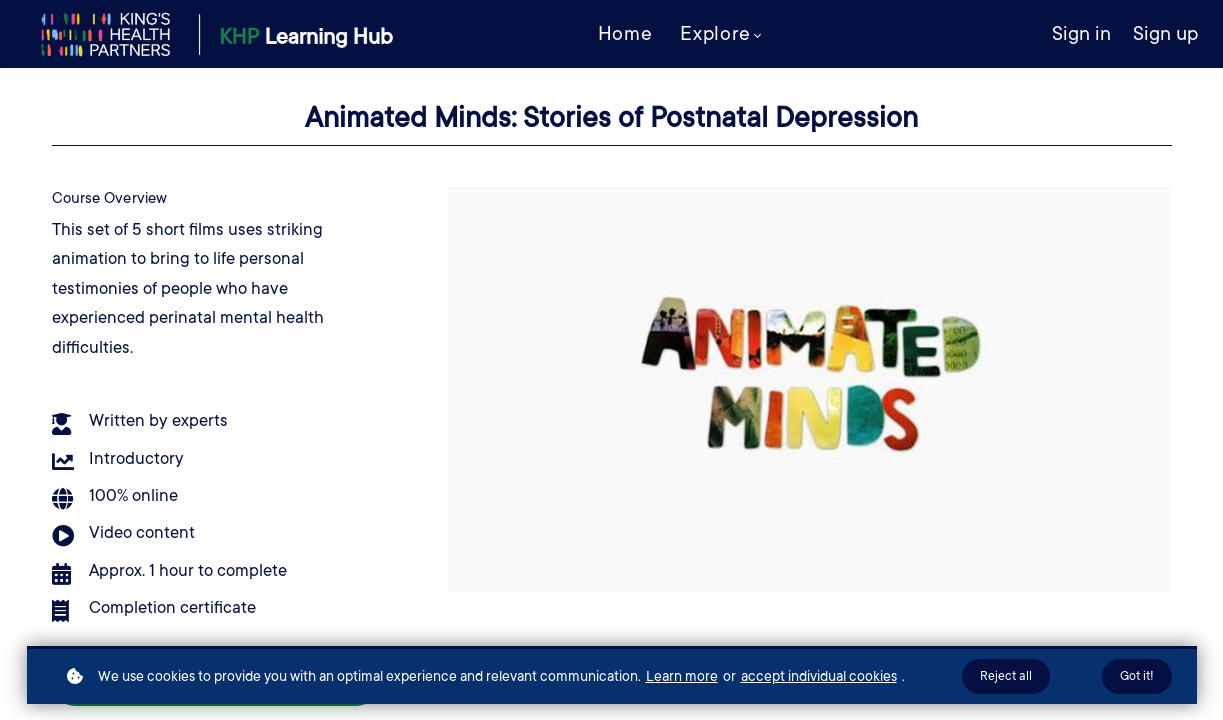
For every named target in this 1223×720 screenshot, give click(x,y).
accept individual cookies (819, 676)
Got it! (1137, 676)
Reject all (1006, 676)
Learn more (682, 676)
